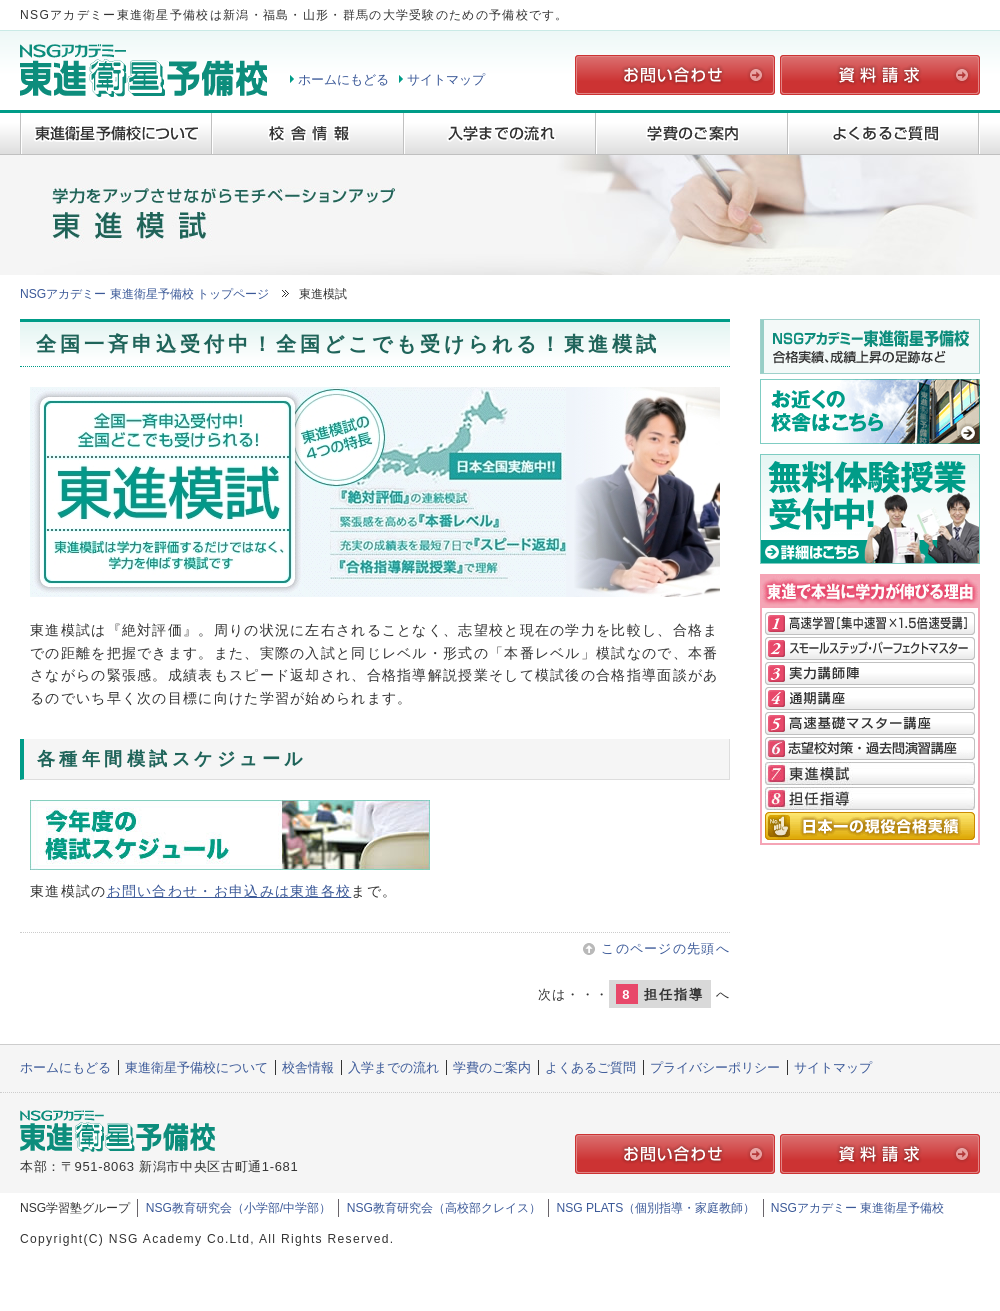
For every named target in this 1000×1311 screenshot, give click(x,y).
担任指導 (660, 994)
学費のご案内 (692, 132)
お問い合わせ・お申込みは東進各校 (229, 891)
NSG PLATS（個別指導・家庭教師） (655, 1208)
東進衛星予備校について (116, 132)
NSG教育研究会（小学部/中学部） (239, 1208)
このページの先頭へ (665, 948)
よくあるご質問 (884, 132)
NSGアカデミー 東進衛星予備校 (858, 1208)
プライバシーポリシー (715, 1067)
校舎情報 (308, 132)
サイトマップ (446, 79)
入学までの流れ (500, 132)
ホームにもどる (343, 79)
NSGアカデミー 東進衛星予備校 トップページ (144, 294)
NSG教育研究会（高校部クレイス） (444, 1208)
